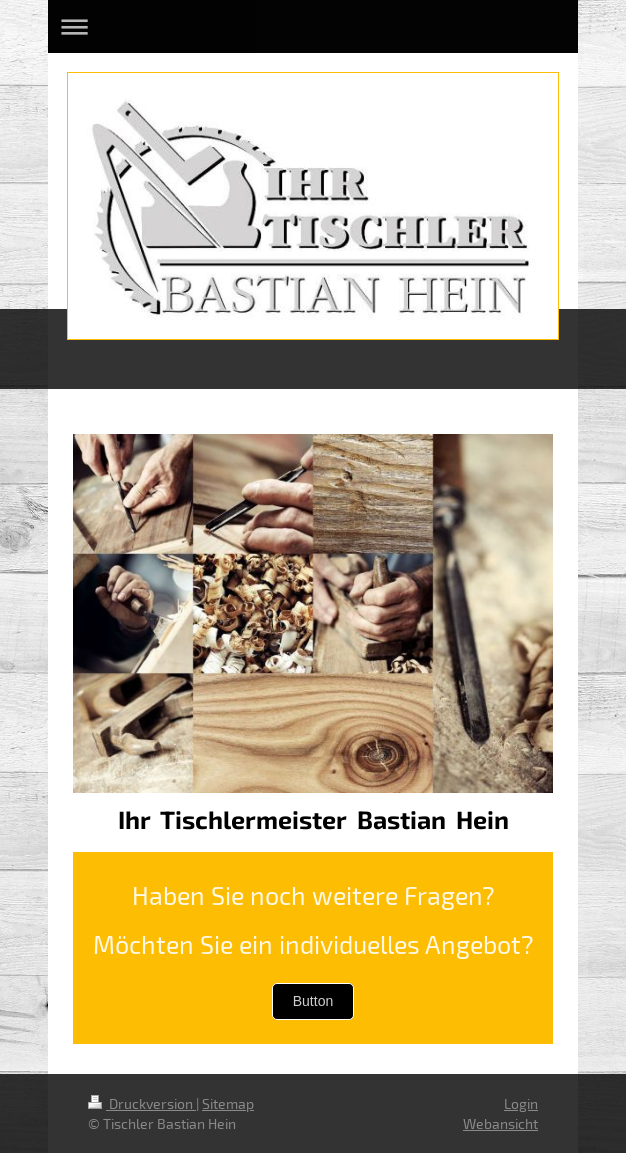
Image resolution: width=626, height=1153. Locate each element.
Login (521, 1103)
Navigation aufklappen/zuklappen (313, 26)
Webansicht (500, 1123)
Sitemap (228, 1103)
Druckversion (142, 1103)
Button (313, 1001)
